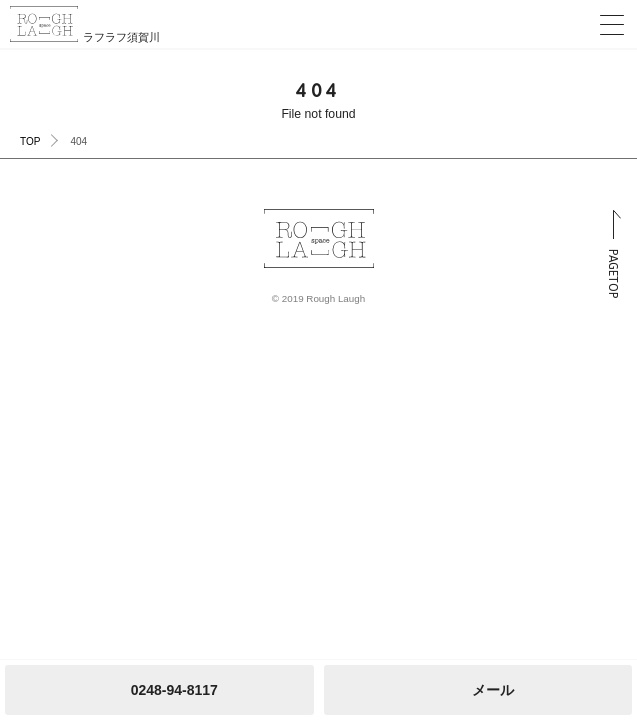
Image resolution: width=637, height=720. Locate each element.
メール (493, 690)
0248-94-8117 (174, 690)
